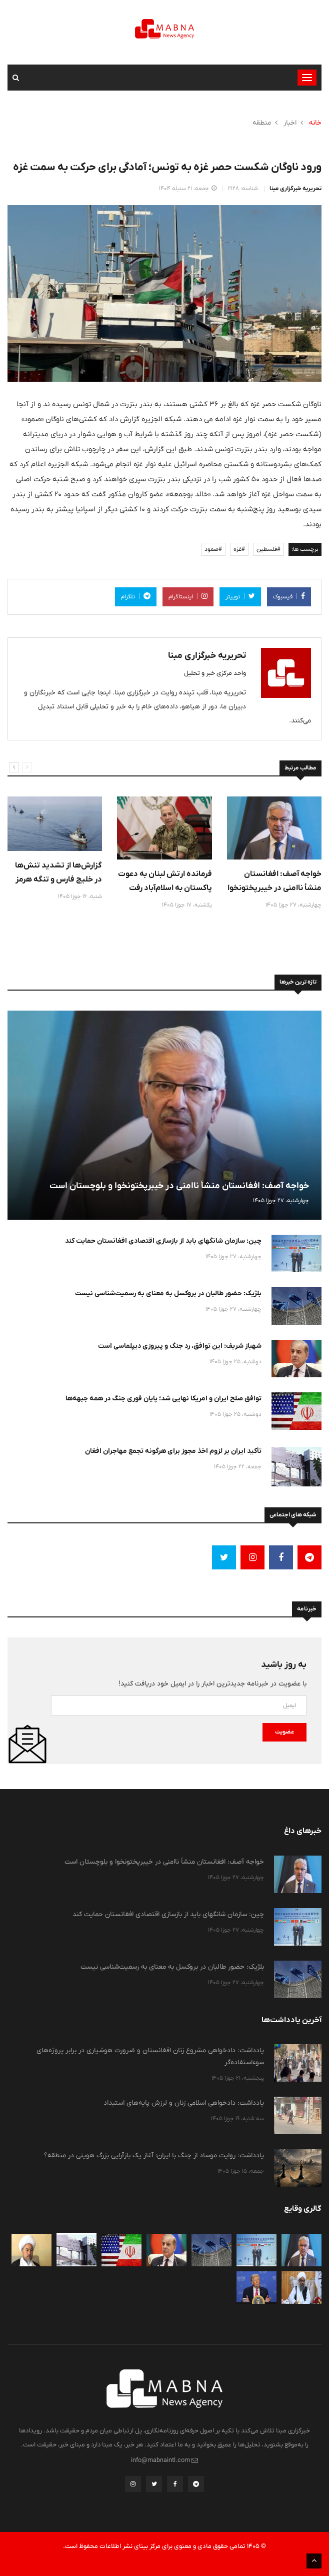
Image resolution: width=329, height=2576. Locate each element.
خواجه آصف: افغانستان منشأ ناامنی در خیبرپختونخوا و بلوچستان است (275, 888)
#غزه (239, 549)
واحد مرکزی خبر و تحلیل (215, 673)
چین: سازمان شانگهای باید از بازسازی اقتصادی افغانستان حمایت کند (163, 1241)
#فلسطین (268, 549)
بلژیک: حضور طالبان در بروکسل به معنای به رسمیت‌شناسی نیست (168, 1293)
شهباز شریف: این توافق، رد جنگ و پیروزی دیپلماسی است (180, 1346)
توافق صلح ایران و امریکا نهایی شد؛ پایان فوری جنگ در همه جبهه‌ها (164, 1398)
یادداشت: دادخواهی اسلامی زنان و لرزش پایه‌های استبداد (184, 2103)
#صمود (213, 549)
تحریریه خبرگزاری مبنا (296, 189)
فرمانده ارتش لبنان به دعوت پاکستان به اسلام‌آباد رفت (165, 881)
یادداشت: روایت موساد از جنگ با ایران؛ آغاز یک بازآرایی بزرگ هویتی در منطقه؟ (154, 2155)
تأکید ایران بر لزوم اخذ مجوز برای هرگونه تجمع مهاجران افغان (173, 1451)
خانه (315, 123)
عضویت (284, 1732)
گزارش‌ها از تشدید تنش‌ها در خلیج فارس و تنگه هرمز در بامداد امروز (58, 879)
